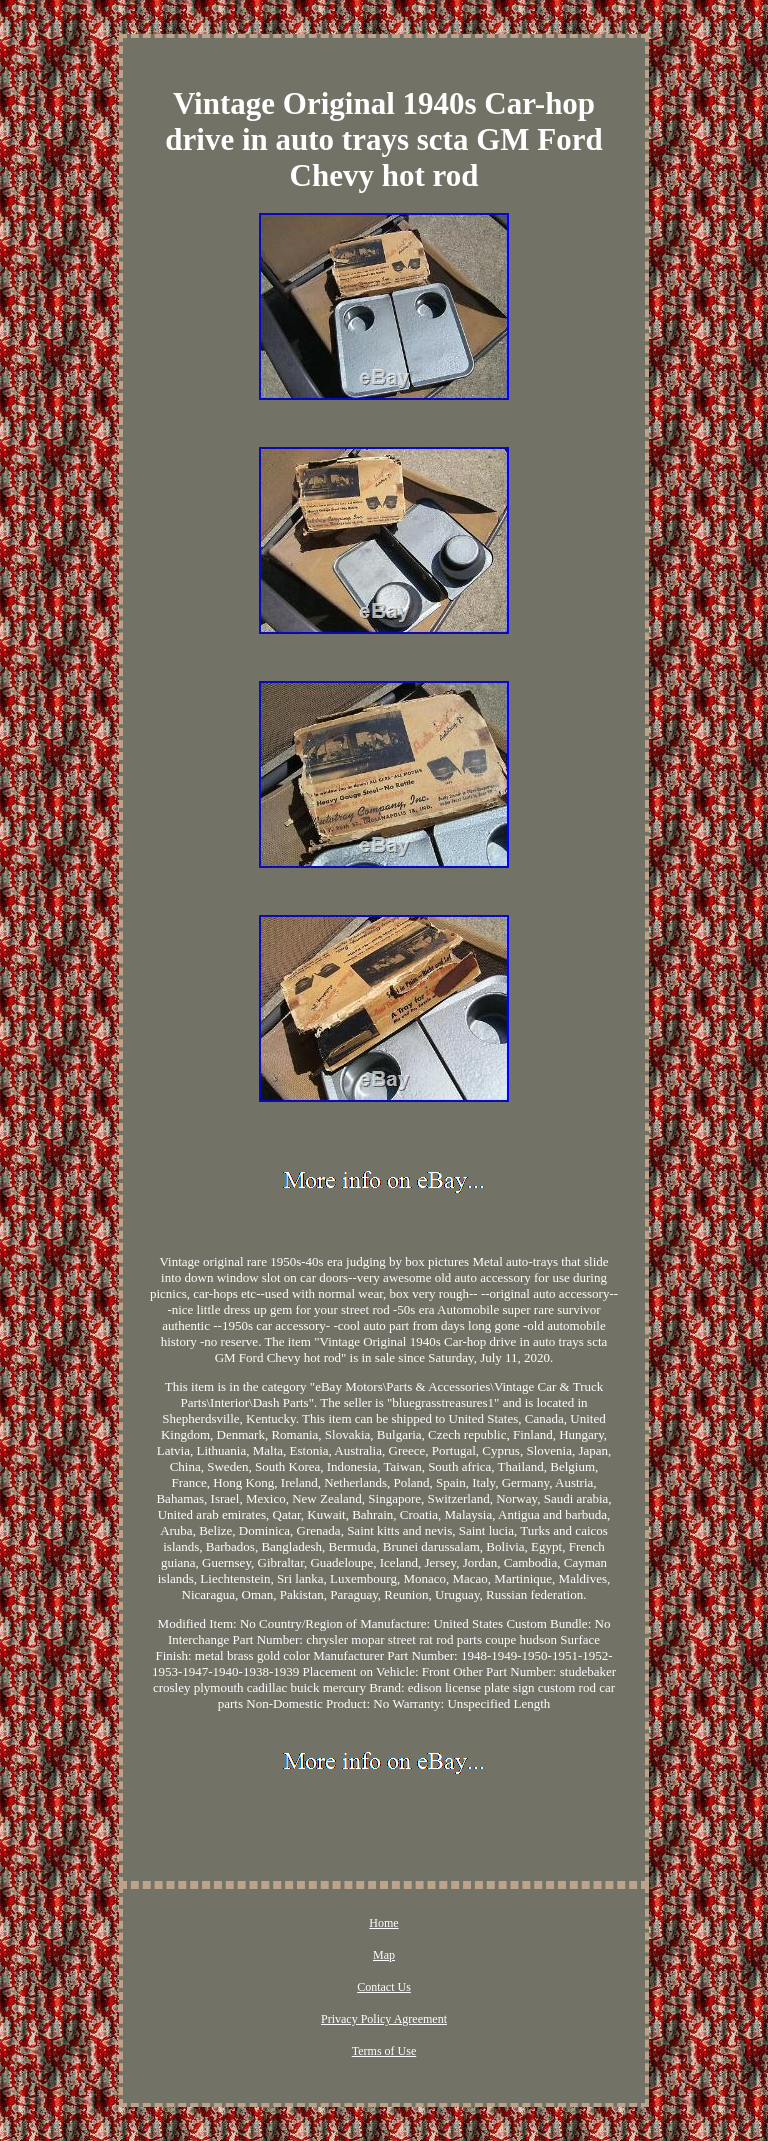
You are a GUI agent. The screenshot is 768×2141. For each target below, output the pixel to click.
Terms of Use (384, 2051)
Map (384, 1955)
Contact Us (384, 1987)
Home (383, 1923)
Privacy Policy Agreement (384, 2019)
